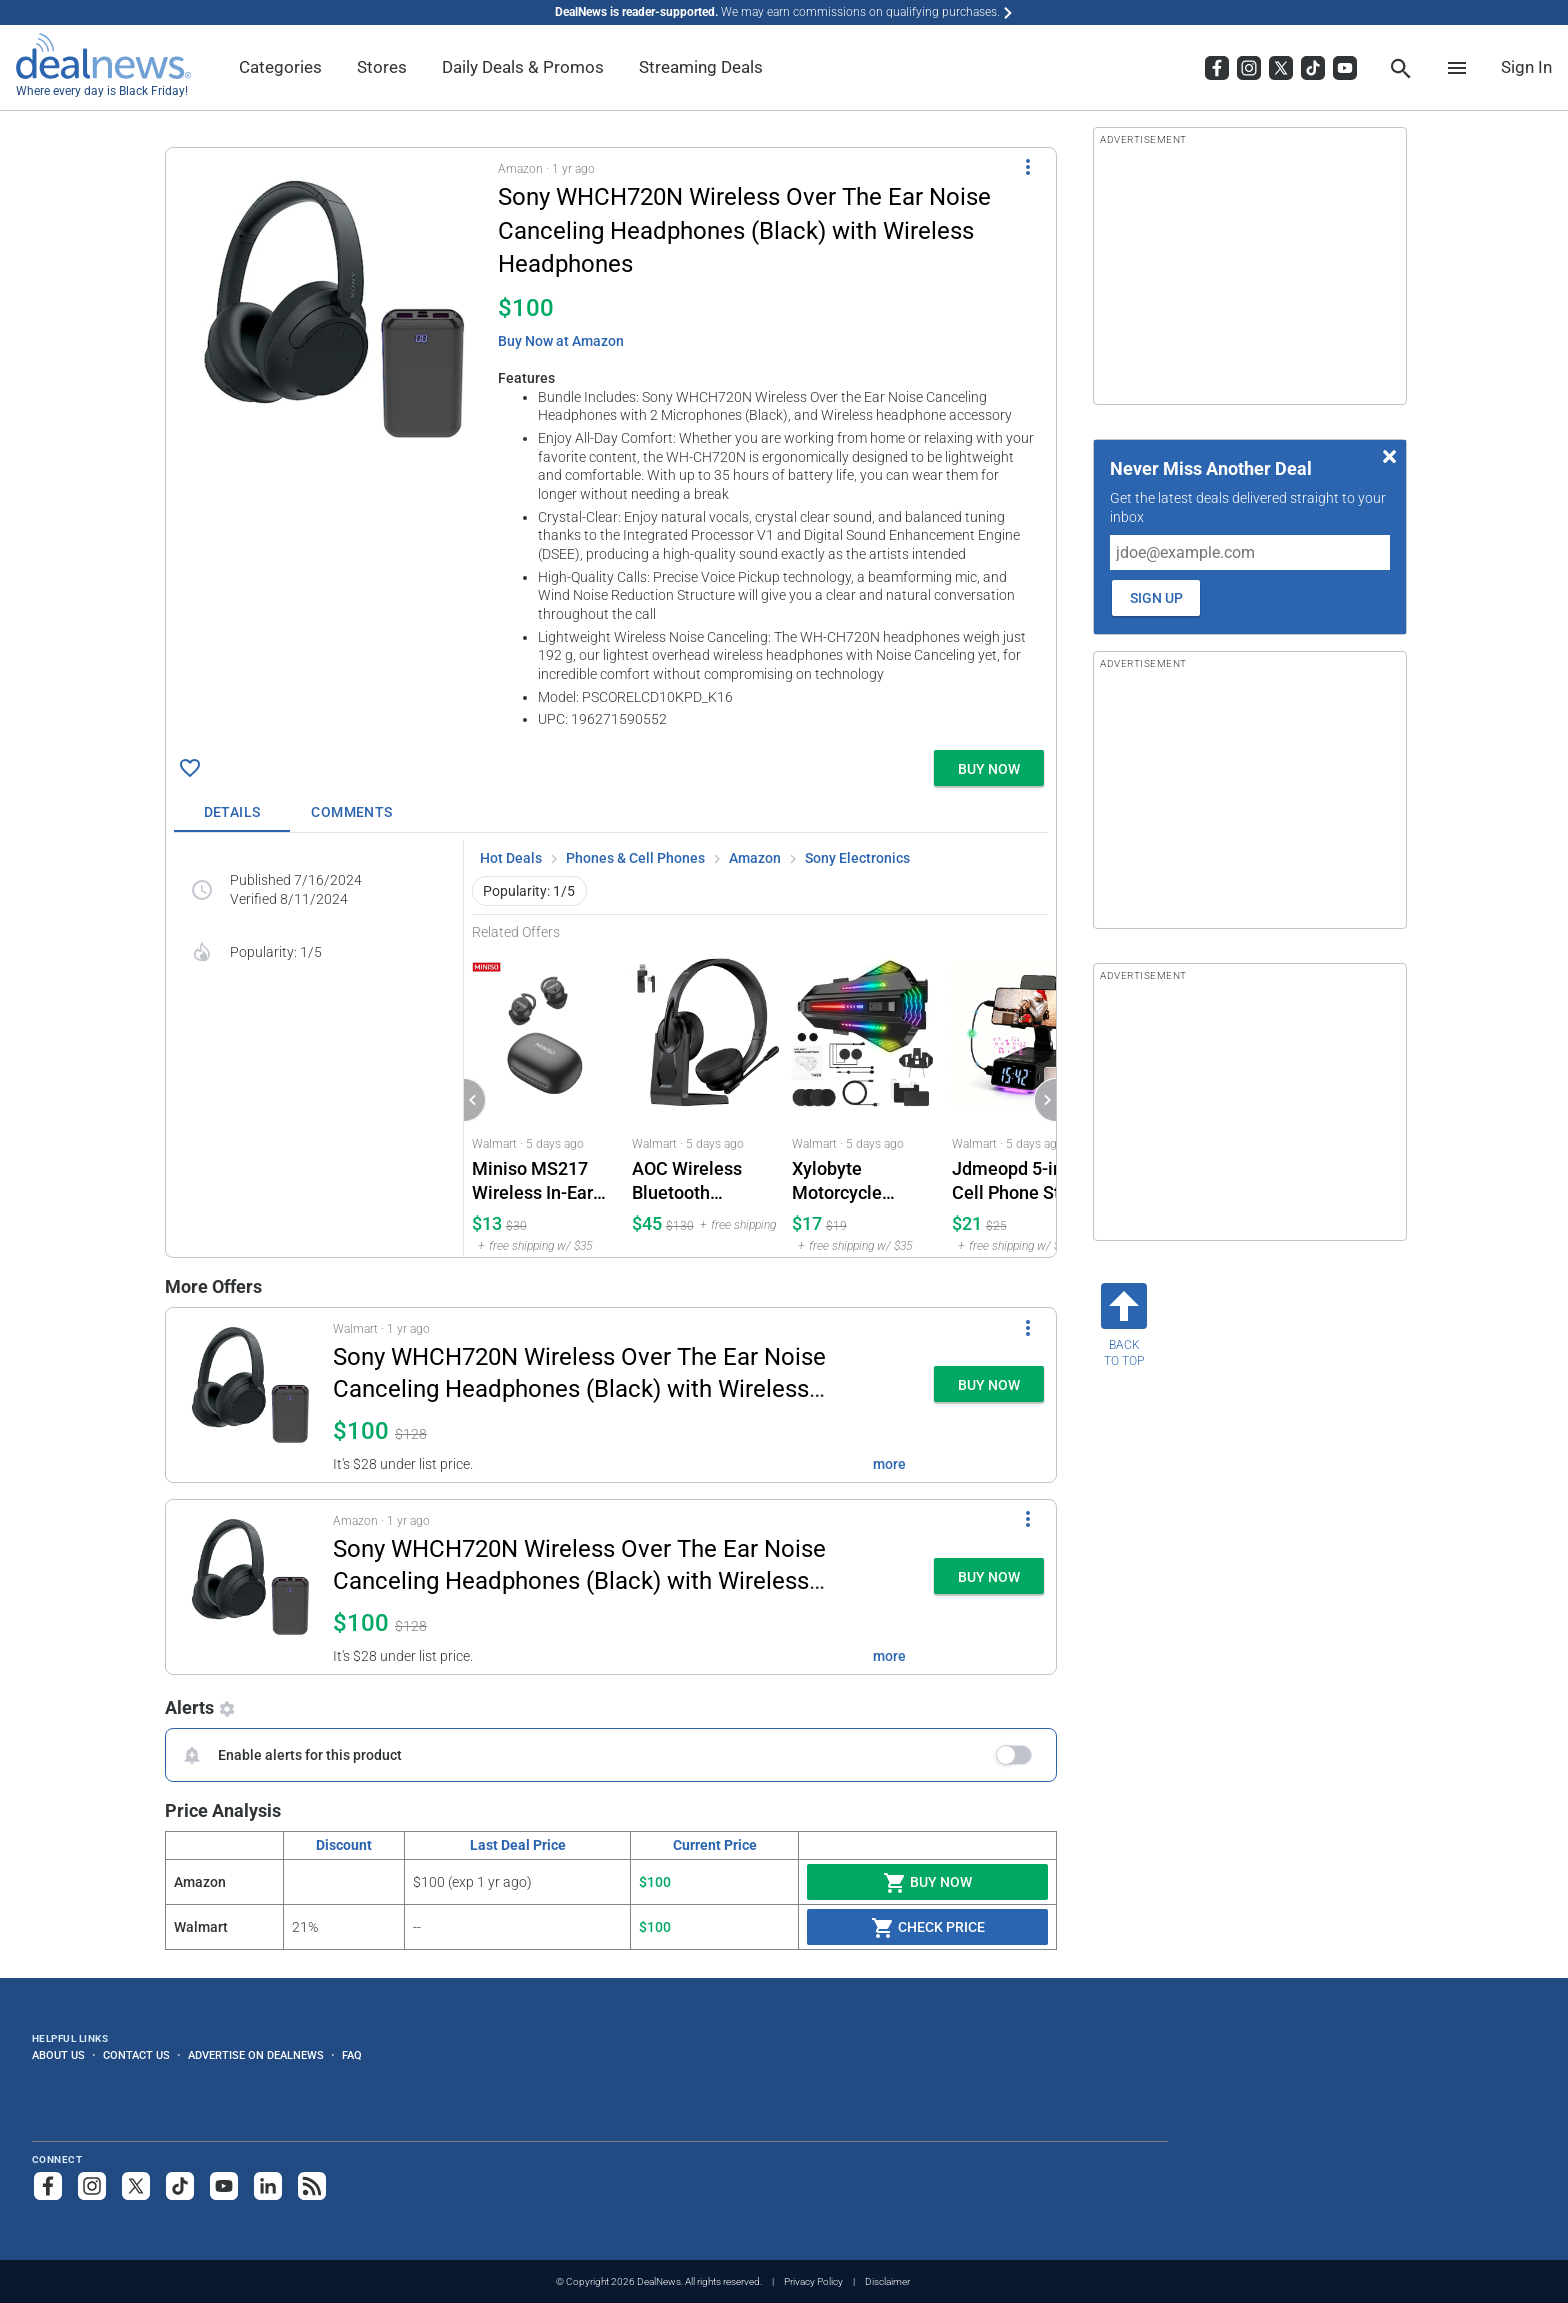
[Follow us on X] (136, 2186)
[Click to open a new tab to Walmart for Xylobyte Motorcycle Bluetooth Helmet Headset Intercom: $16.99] (864, 1098)
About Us (58, 2055)
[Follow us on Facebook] (48, 2186)
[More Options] (1028, 166)
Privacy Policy (813, 2281)
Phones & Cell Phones (635, 858)
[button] (611, 445)
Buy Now (927, 1883)
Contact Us (136, 2055)
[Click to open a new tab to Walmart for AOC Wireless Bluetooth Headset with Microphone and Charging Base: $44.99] (704, 1098)
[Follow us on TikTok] (180, 2186)
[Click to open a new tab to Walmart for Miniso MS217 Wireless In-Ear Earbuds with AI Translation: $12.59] (544, 1098)
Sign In (1526, 67)
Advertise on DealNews (256, 2055)
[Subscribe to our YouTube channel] (224, 2186)
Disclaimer (887, 2281)
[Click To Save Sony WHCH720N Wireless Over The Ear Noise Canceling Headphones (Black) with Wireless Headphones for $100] (190, 768)
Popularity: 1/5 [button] (529, 891)
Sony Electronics (857, 858)
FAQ (352, 2055)
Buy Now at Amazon (561, 341)
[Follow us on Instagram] (92, 2186)
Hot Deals (511, 858)
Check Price (928, 1928)
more (889, 1464)
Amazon (755, 858)
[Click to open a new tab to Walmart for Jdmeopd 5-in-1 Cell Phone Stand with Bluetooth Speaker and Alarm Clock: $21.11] (1024, 1098)
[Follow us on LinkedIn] (268, 2186)
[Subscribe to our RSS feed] (312, 2186)
